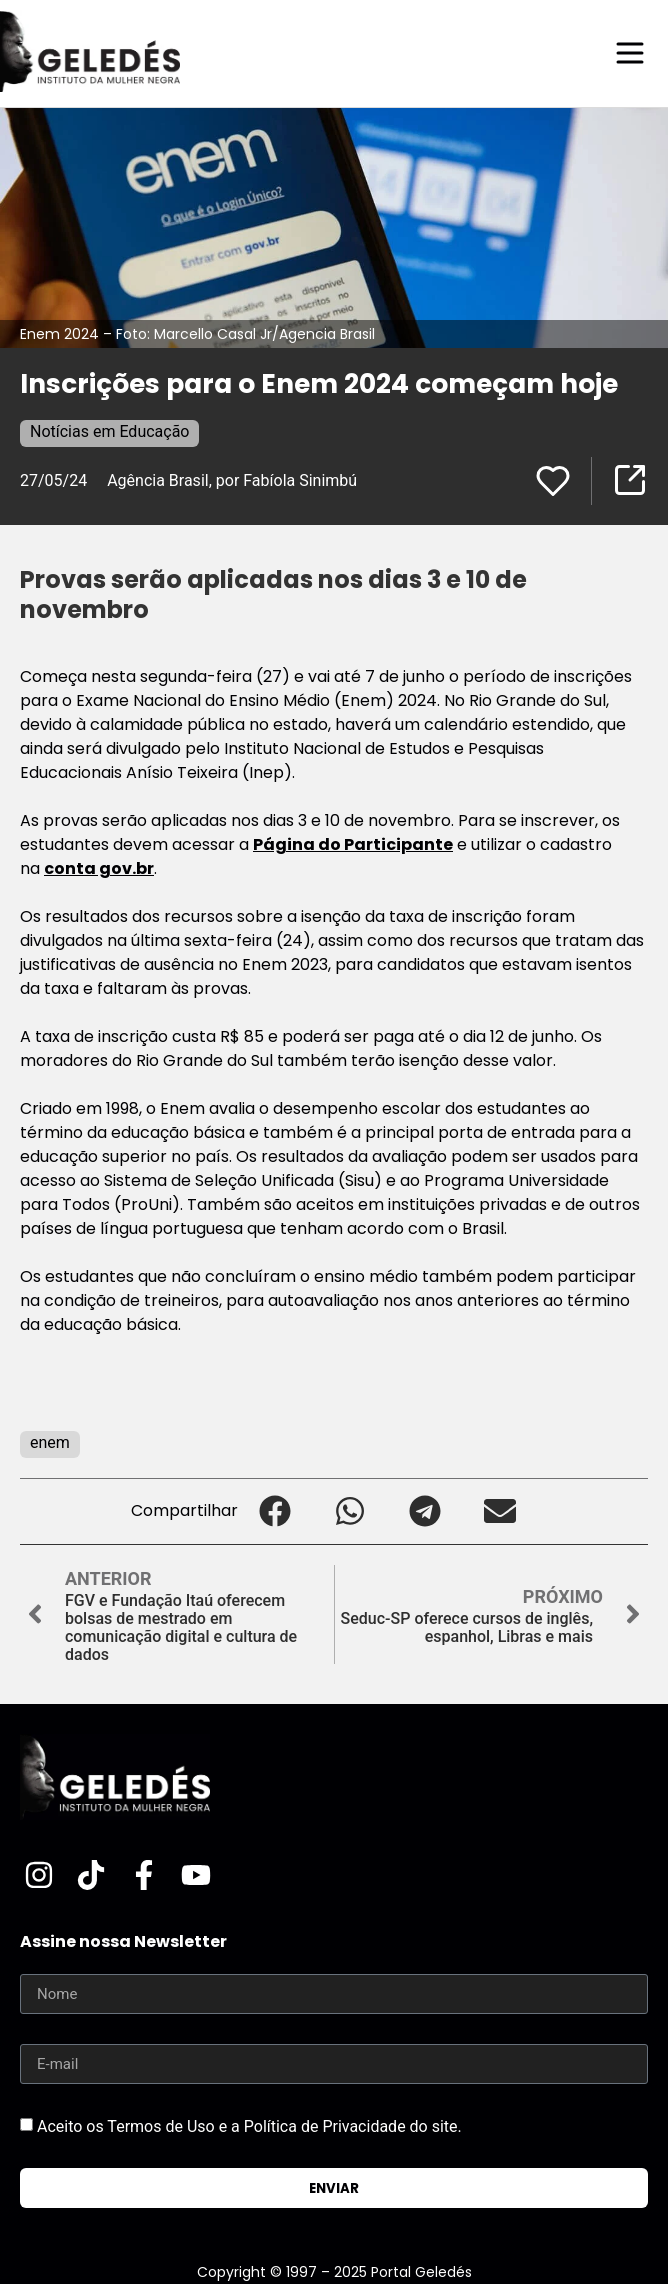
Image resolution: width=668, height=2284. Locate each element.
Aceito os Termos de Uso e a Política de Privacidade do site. (249, 2126)
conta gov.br (99, 868)
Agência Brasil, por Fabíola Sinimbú (232, 480)
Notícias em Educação (109, 431)
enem (50, 1442)
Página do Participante (353, 844)
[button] (275, 1511)
